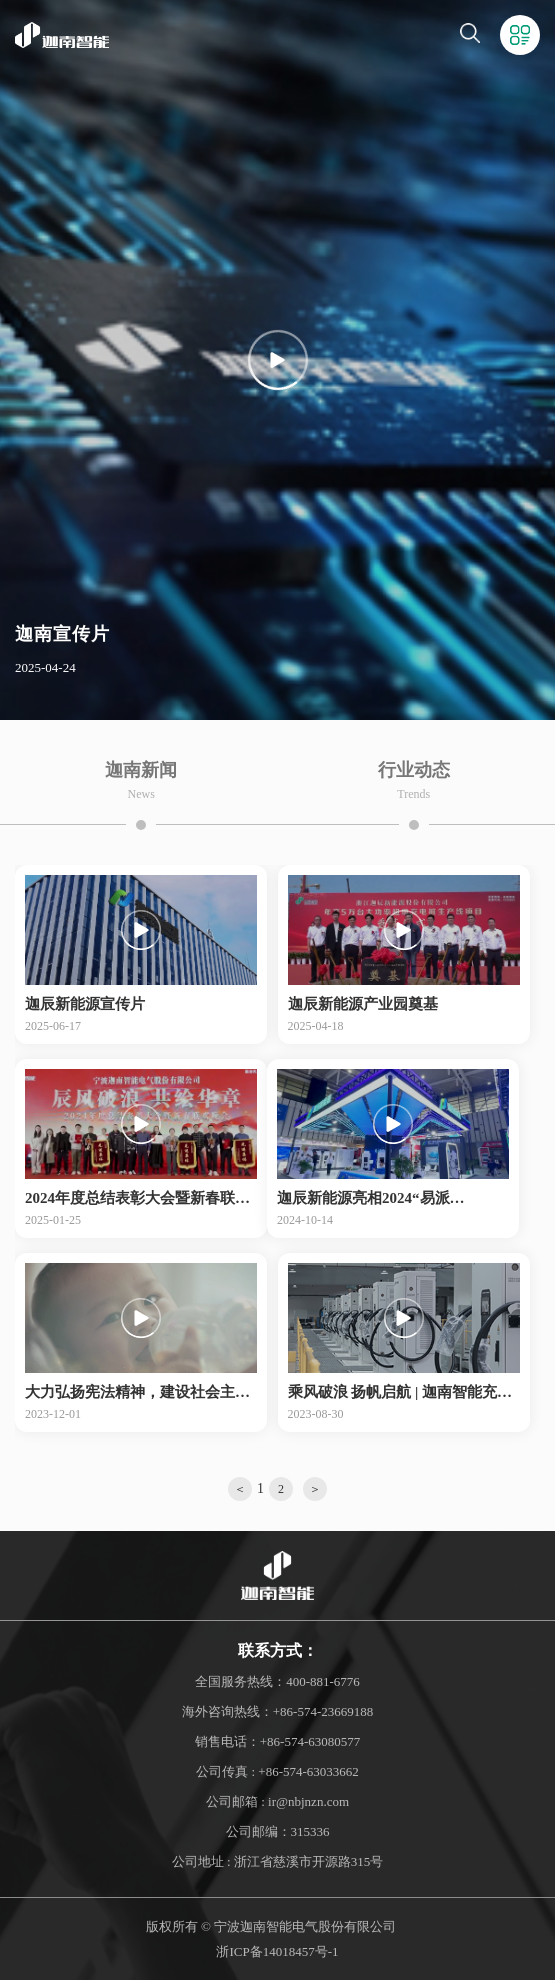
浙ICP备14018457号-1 (277, 1951)
